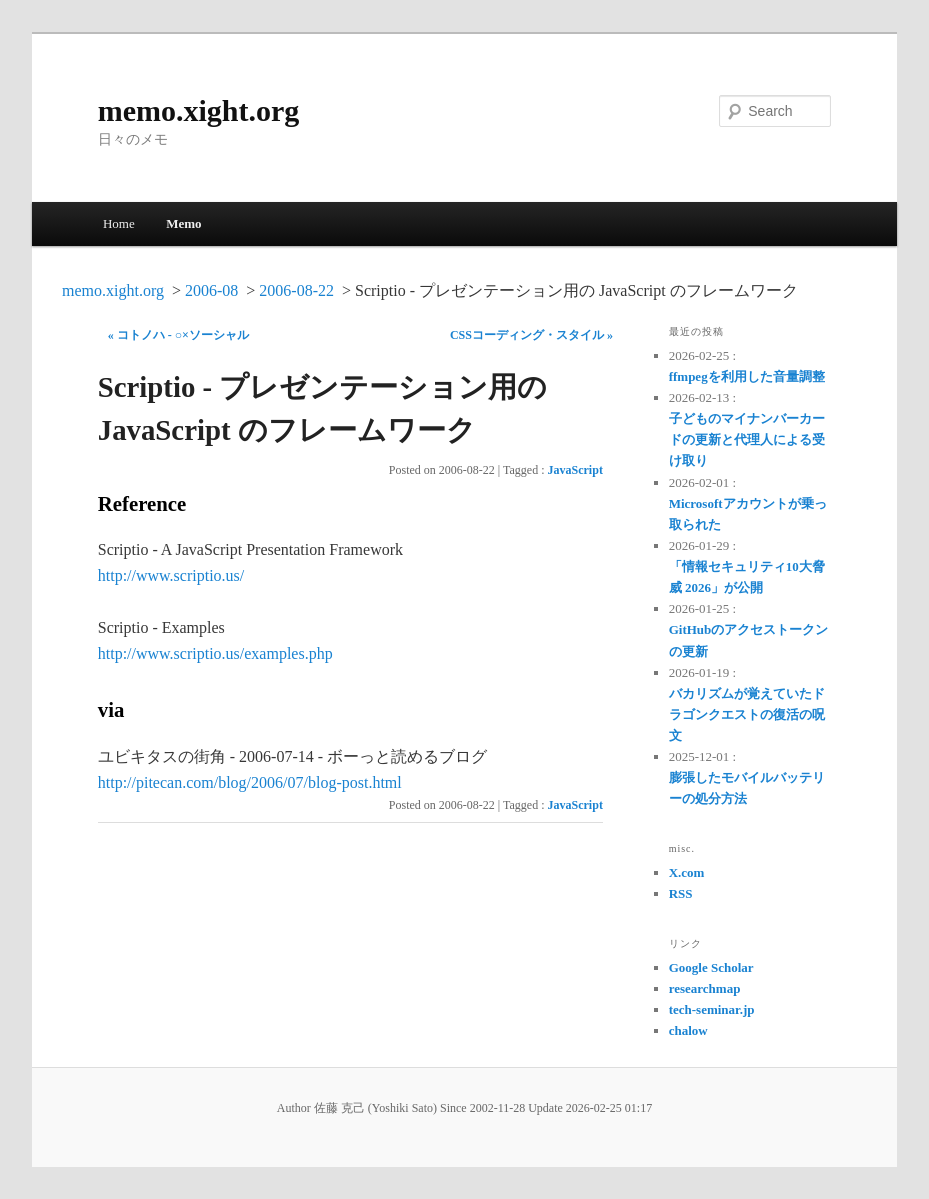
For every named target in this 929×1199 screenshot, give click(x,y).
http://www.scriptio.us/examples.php (215, 653)
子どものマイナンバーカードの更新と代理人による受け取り (747, 439)
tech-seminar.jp (712, 1009)
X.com (687, 872)
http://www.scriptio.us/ (171, 575)
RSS (681, 893)
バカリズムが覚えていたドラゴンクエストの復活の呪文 (747, 714)
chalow (688, 1030)
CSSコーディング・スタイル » (531, 335)
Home (119, 223)
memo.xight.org (199, 110)
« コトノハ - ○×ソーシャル (178, 335)
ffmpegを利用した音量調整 (747, 376)
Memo (183, 223)
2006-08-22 (296, 290)
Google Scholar (711, 967)
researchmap (705, 988)
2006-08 (211, 290)
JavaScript (575, 470)
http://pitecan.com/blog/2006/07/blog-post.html (250, 782)
